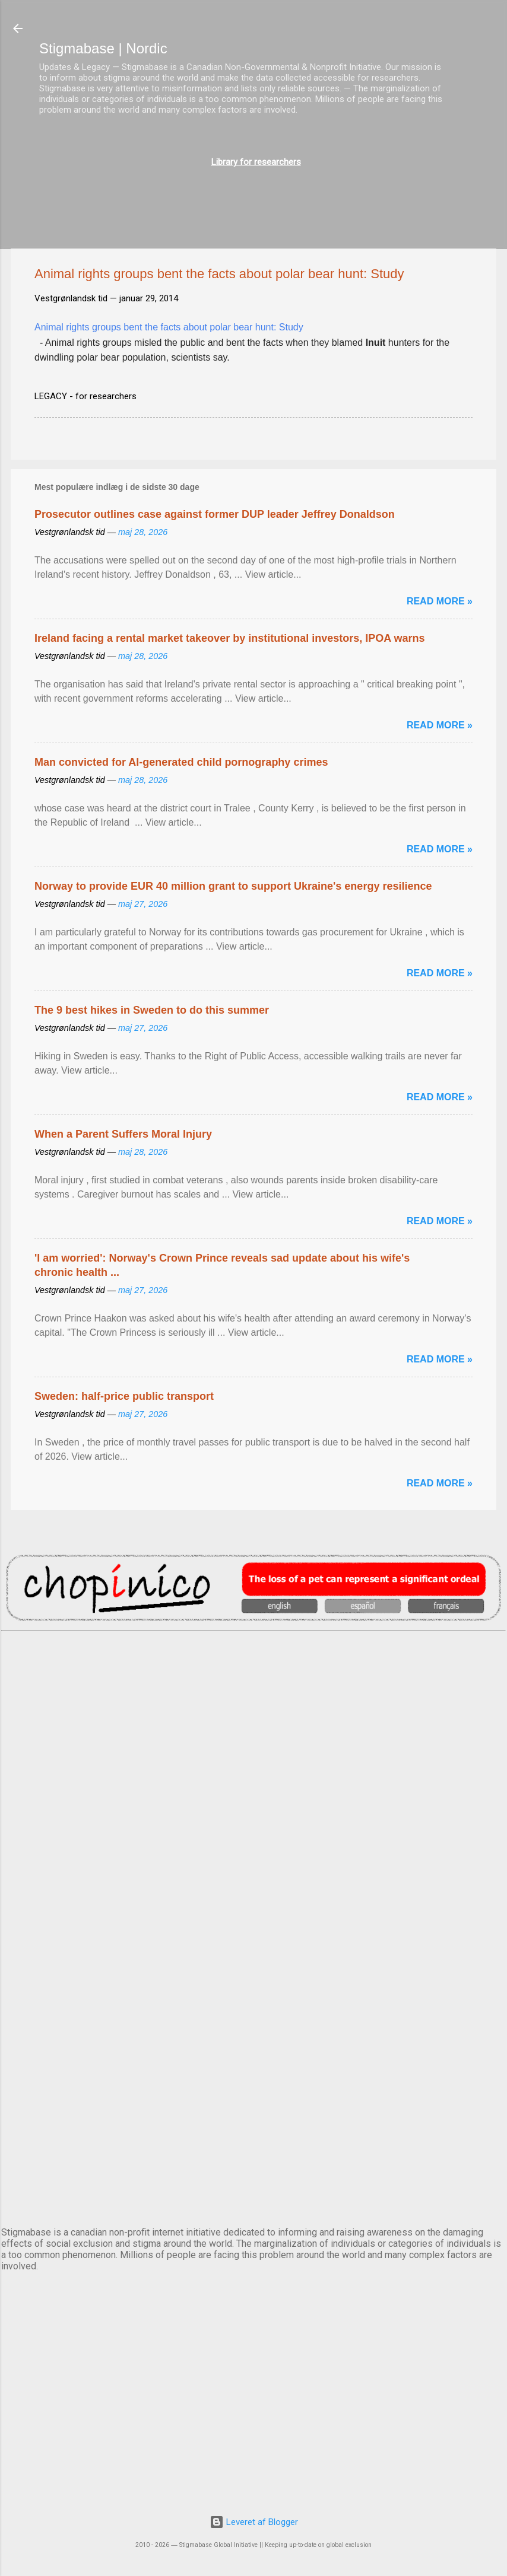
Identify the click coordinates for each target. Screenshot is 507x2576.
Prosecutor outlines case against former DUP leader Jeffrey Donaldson (214, 514)
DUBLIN (253, 1778)
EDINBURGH (253, 1877)
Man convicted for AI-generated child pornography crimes (181, 762)
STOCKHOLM (253, 2172)
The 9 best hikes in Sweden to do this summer (151, 1010)
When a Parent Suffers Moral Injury (123, 1134)
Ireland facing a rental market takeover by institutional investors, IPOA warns (229, 638)
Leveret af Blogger (254, 2522)
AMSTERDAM (253, 1680)
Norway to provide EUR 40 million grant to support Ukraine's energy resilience (233, 886)
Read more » (440, 601)
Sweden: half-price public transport (124, 1396)
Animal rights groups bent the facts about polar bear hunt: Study (168, 327)
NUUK (253, 1975)
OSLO (253, 2074)
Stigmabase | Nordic (103, 48)
